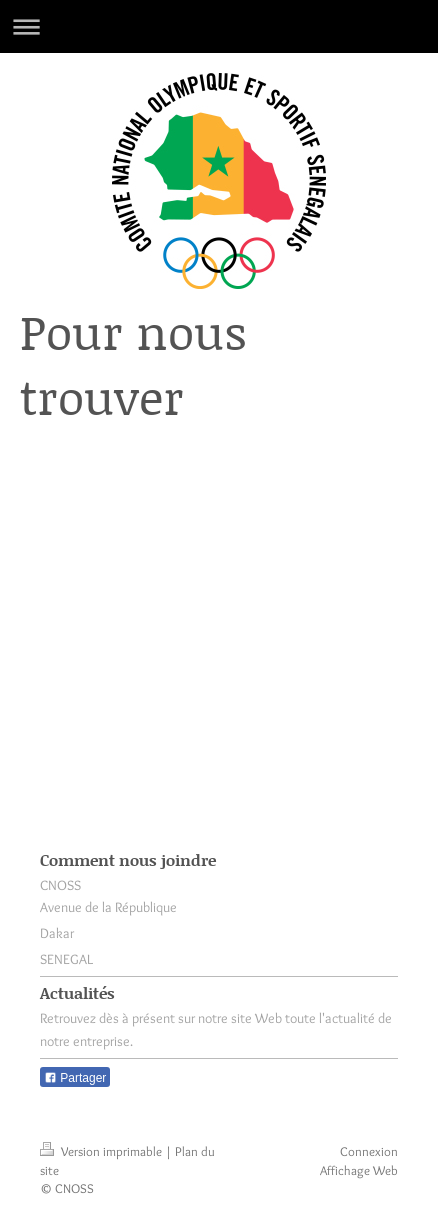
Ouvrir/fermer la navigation (219, 26)
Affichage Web (359, 1170)
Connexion (369, 1151)
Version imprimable (102, 1151)
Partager (75, 1078)
